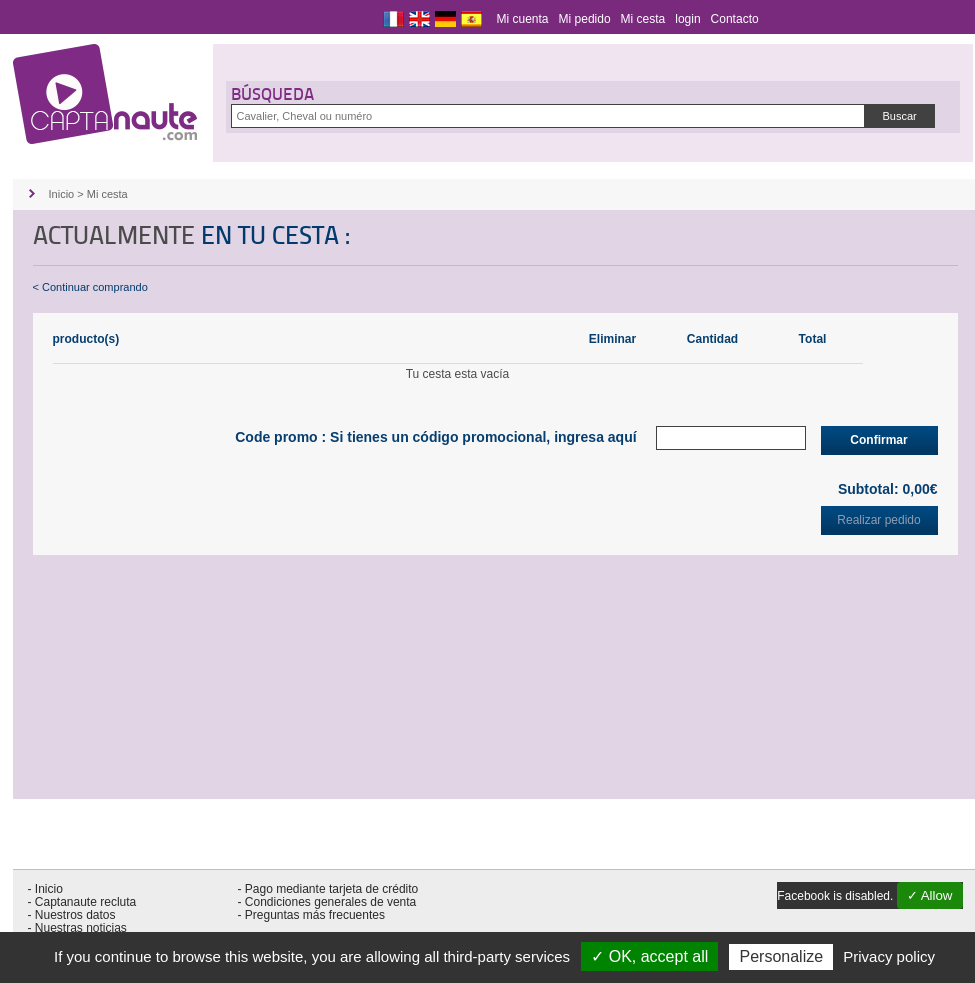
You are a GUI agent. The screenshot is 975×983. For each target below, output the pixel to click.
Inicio (62, 194)
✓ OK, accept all (649, 956)
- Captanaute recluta (82, 902)
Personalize (781, 956)
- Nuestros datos (72, 915)
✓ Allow (930, 895)
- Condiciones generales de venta (327, 902)
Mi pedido (585, 19)
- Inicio (45, 889)
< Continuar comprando (90, 287)
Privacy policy (889, 956)
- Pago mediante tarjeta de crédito (328, 889)
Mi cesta (643, 19)
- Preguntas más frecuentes (311, 915)
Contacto (735, 19)
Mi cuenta (523, 19)
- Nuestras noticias (77, 928)
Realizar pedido (878, 520)
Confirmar (878, 440)
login (687, 19)
